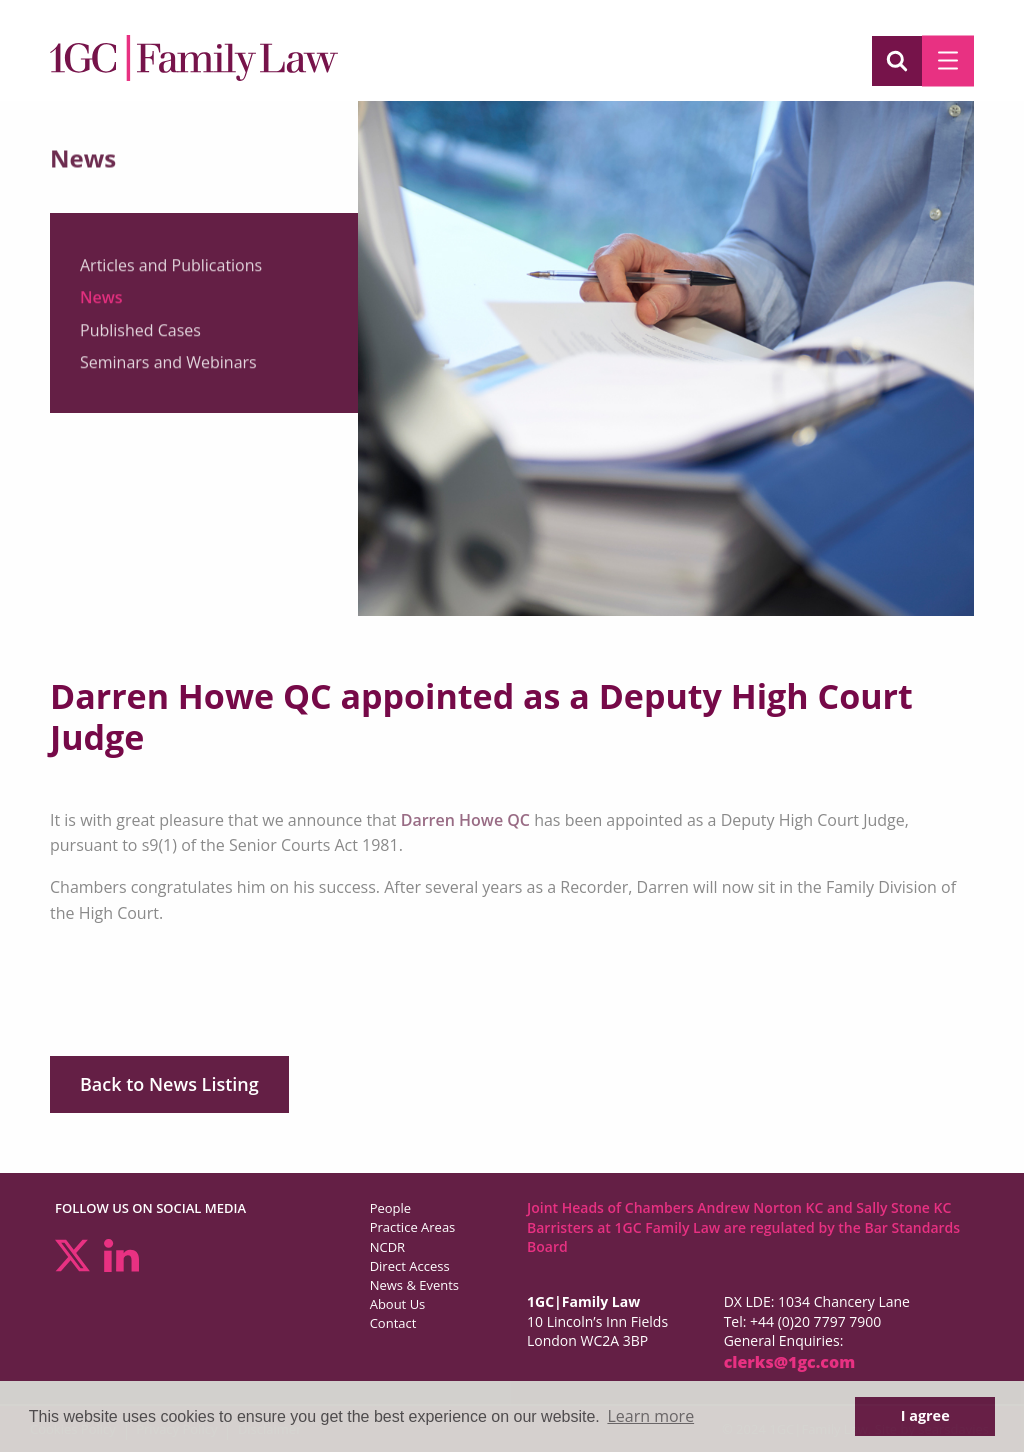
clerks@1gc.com (790, 1362)
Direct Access (410, 1266)
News (101, 303)
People (390, 1208)
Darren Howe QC (465, 820)
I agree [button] (925, 1415)
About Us (398, 1304)
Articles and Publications (171, 271)
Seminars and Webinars (168, 368)
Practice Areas (413, 1227)
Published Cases (140, 336)
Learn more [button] (650, 1416)
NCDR (387, 1247)
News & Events (414, 1285)
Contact (393, 1323)
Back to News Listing (169, 1084)
